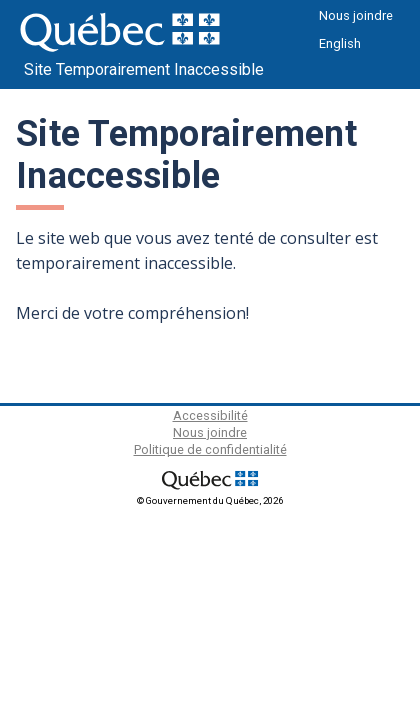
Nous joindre (356, 15)
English (340, 43)
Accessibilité (210, 415)
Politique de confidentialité (210, 449)
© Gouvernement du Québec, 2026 (210, 500)
